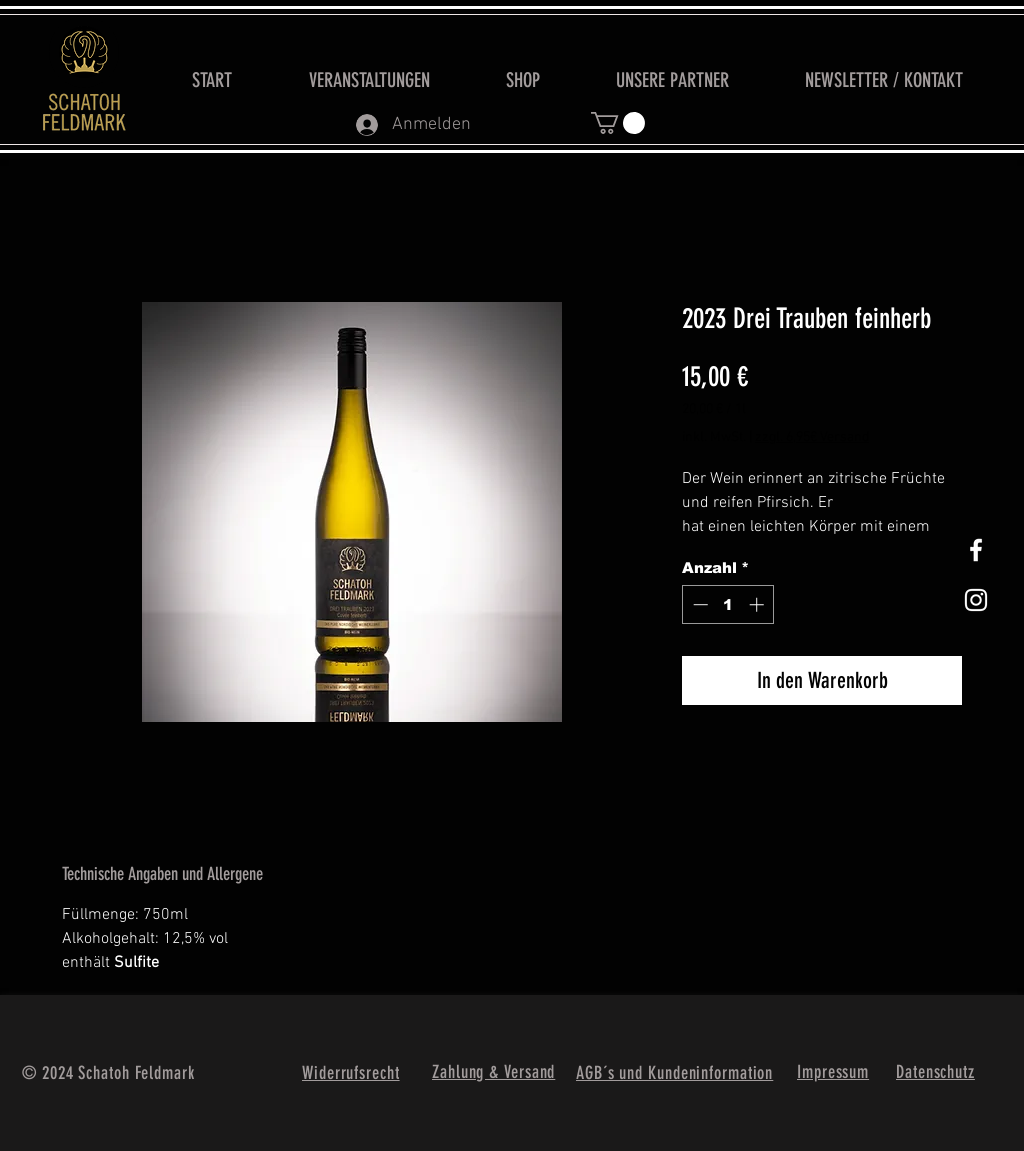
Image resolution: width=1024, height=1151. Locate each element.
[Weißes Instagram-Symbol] (976, 600)
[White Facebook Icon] (976, 550)
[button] (618, 123)
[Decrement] (698, 604)
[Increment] (758, 604)
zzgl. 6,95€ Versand (812, 437)
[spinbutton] (728, 604)
